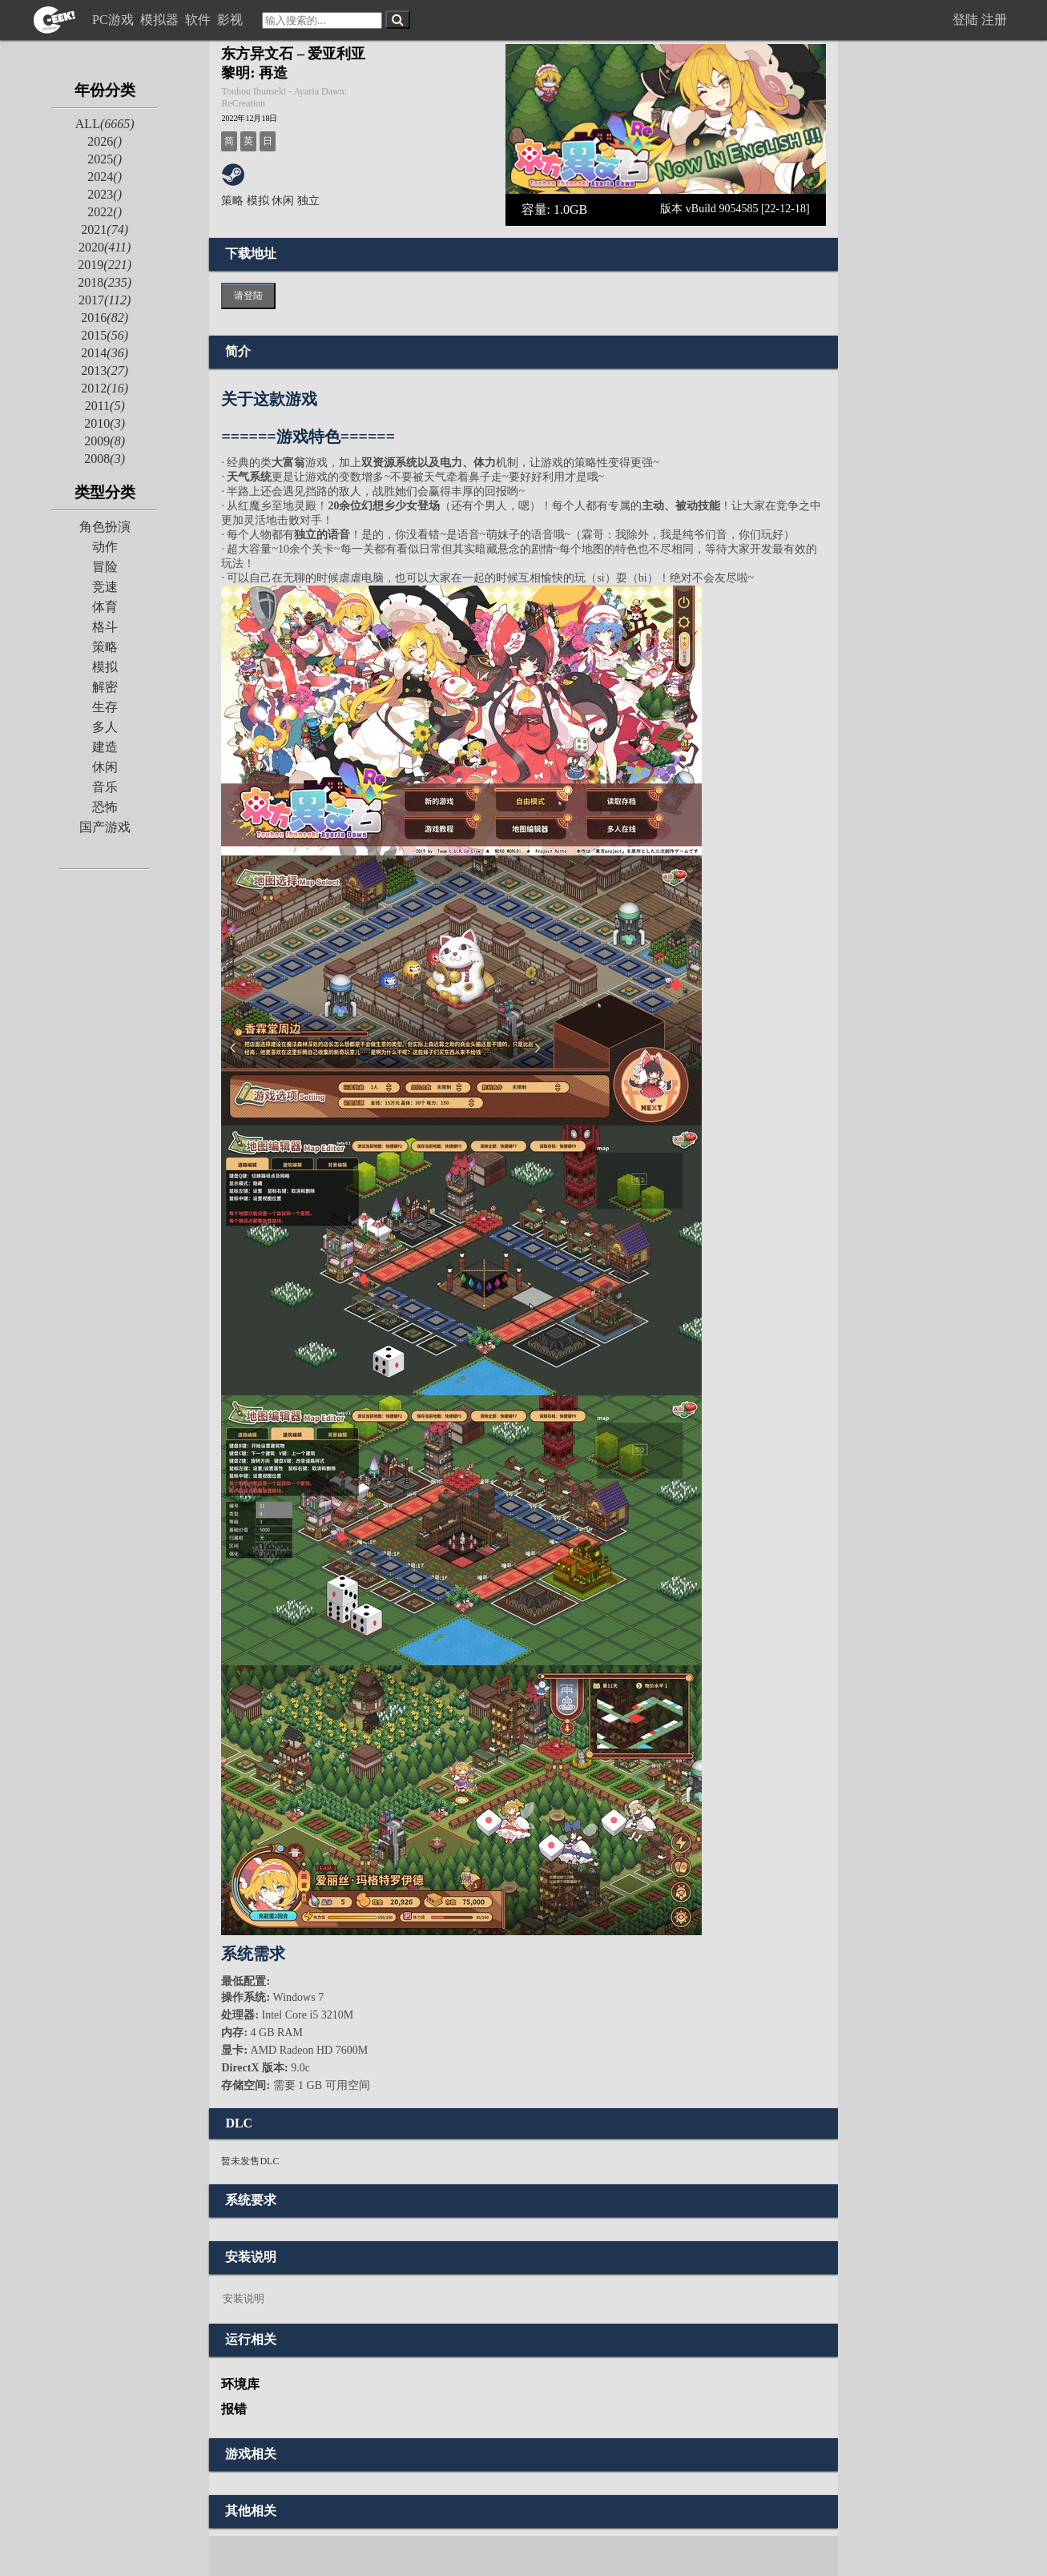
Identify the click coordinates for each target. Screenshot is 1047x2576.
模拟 (105, 667)
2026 (104, 141)
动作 (105, 546)
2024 (104, 176)
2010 (104, 423)
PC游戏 (114, 19)
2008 (104, 458)
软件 (199, 19)
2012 (104, 388)
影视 (231, 19)
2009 (104, 441)
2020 (105, 247)
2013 (104, 370)
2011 (105, 406)
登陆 (965, 19)
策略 (105, 647)
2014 (104, 353)
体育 (105, 607)
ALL (105, 124)
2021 (104, 229)
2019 (104, 265)
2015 (104, 335)
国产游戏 (105, 827)
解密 (105, 687)
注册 (994, 19)
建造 (105, 747)
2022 (104, 212)
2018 (104, 282)
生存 (105, 707)
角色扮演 (105, 526)
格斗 (105, 627)
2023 (104, 194)
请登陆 (248, 295)
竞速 (105, 587)
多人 (105, 727)
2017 (105, 300)
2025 (104, 159)
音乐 (105, 787)
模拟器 (161, 19)
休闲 (105, 767)
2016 (104, 317)
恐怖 (105, 807)
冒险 (105, 567)
